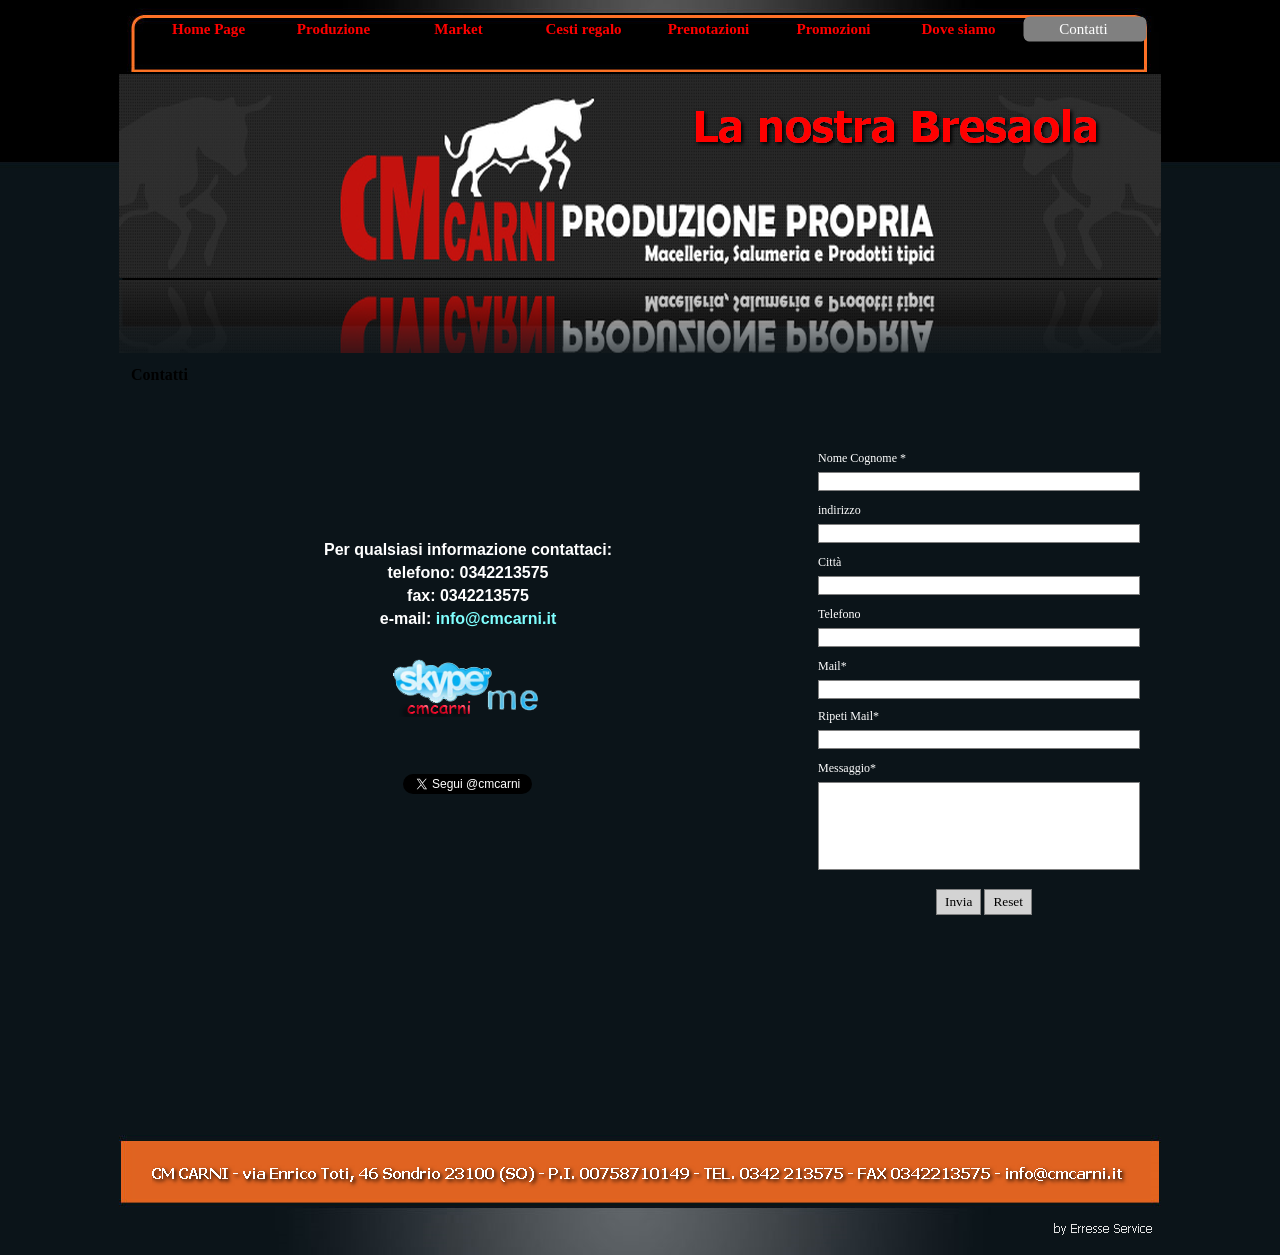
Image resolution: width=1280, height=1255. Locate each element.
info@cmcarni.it (496, 618)
